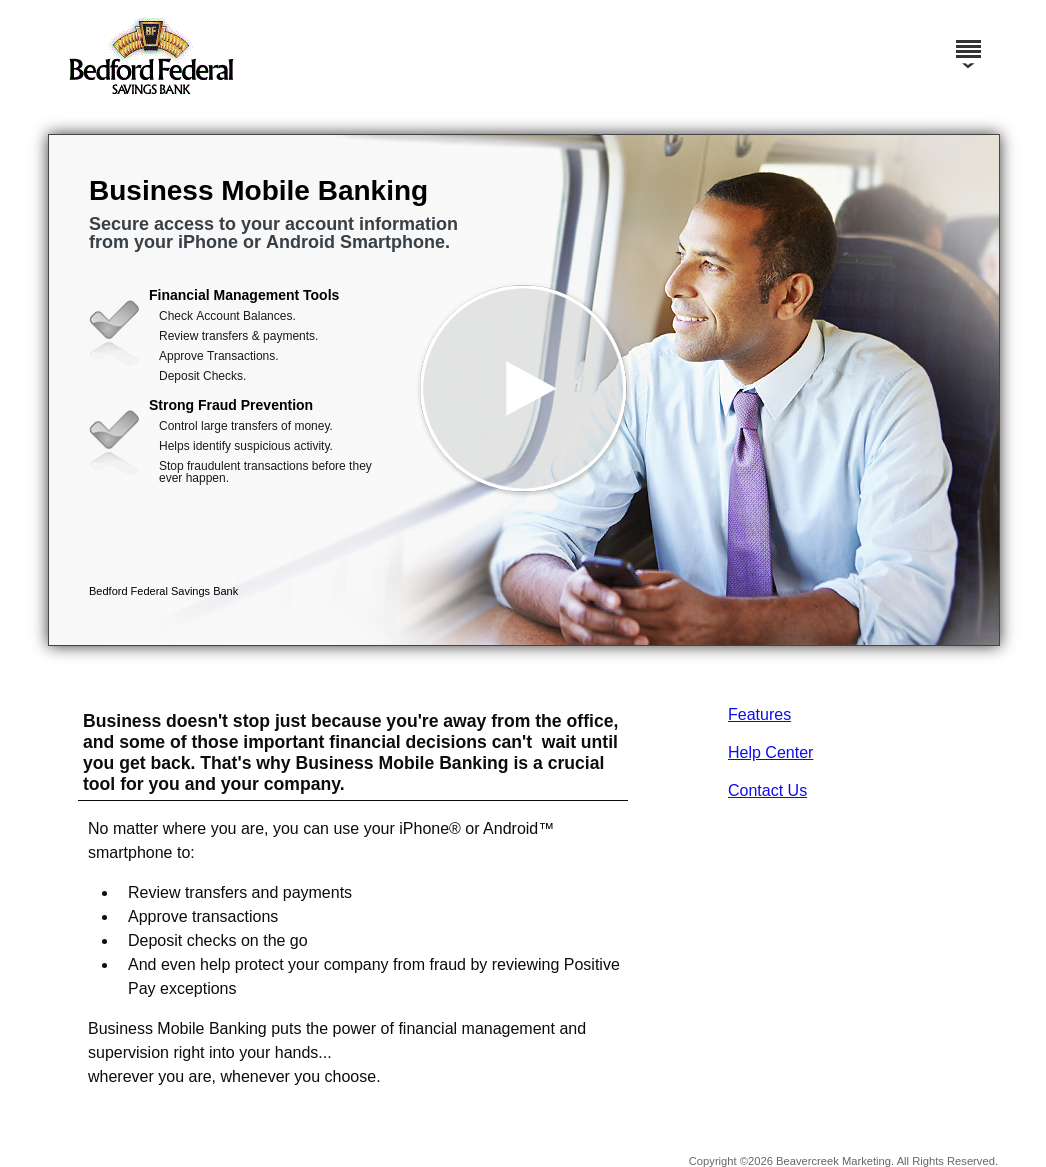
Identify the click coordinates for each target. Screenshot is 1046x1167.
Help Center (770, 752)
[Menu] (968, 40)
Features (759, 714)
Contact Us (767, 790)
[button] (524, 390)
